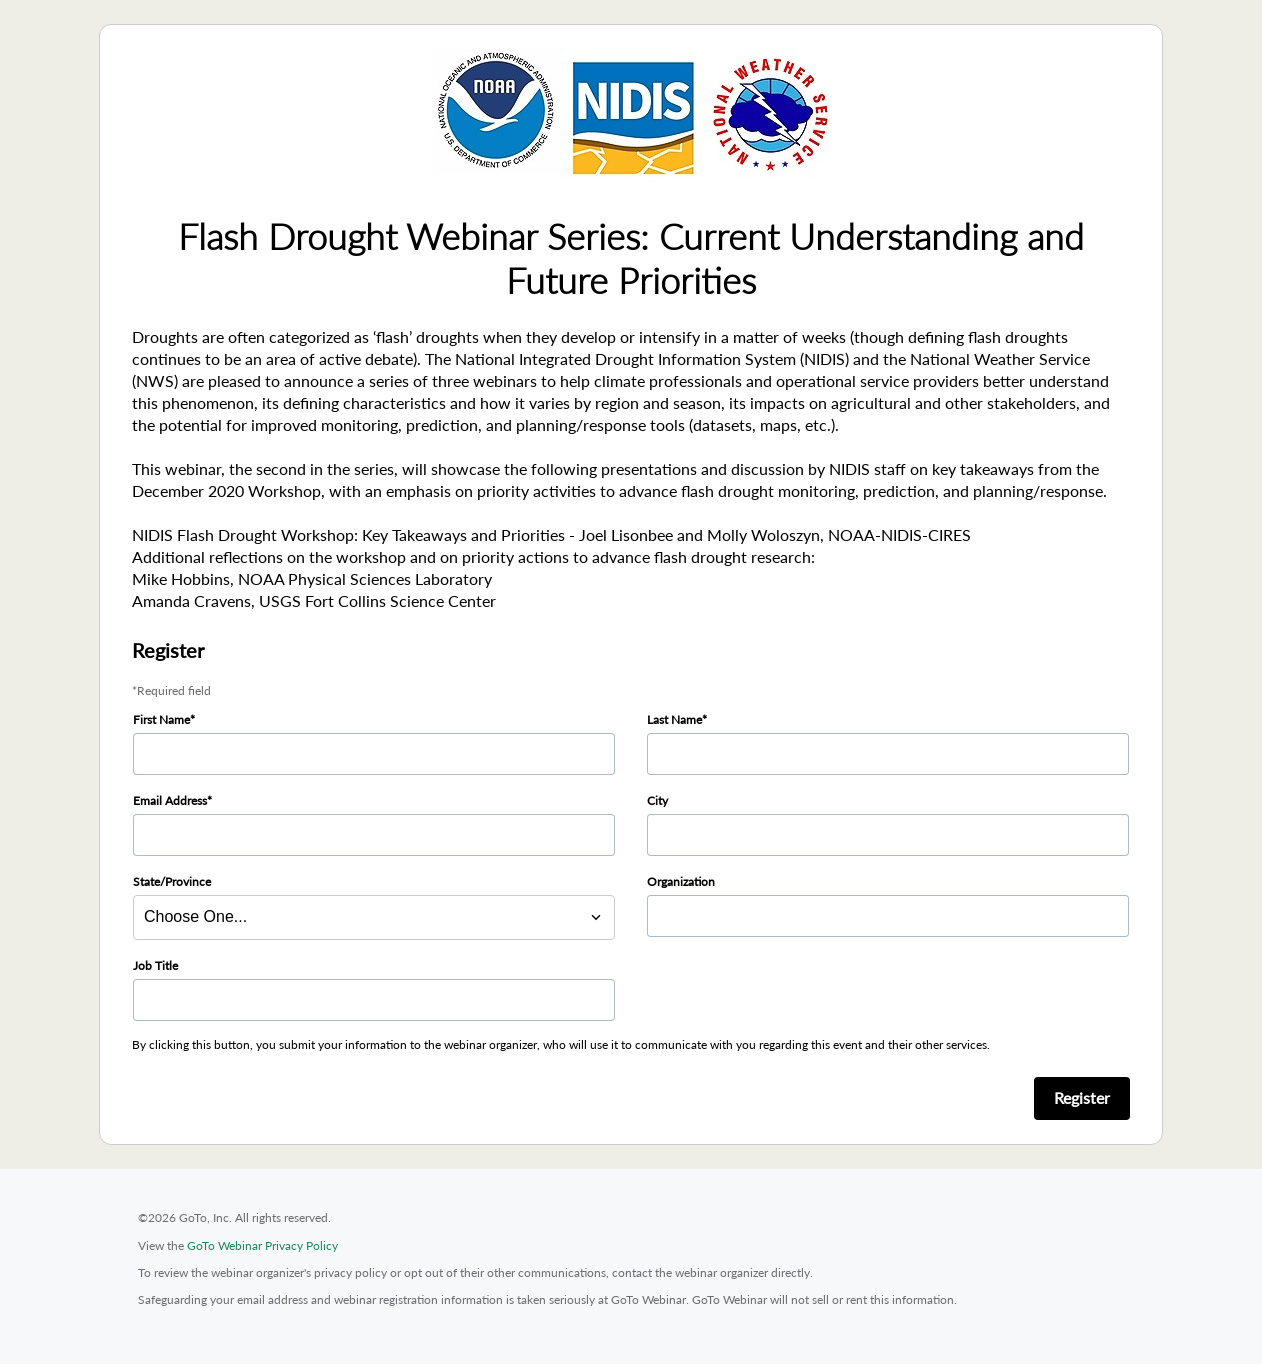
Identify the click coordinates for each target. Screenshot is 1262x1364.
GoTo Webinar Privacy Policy (262, 1245)
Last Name (674, 719)
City (657, 800)
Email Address (170, 800)
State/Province (172, 881)
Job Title (155, 965)
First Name (161, 719)
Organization (681, 881)
